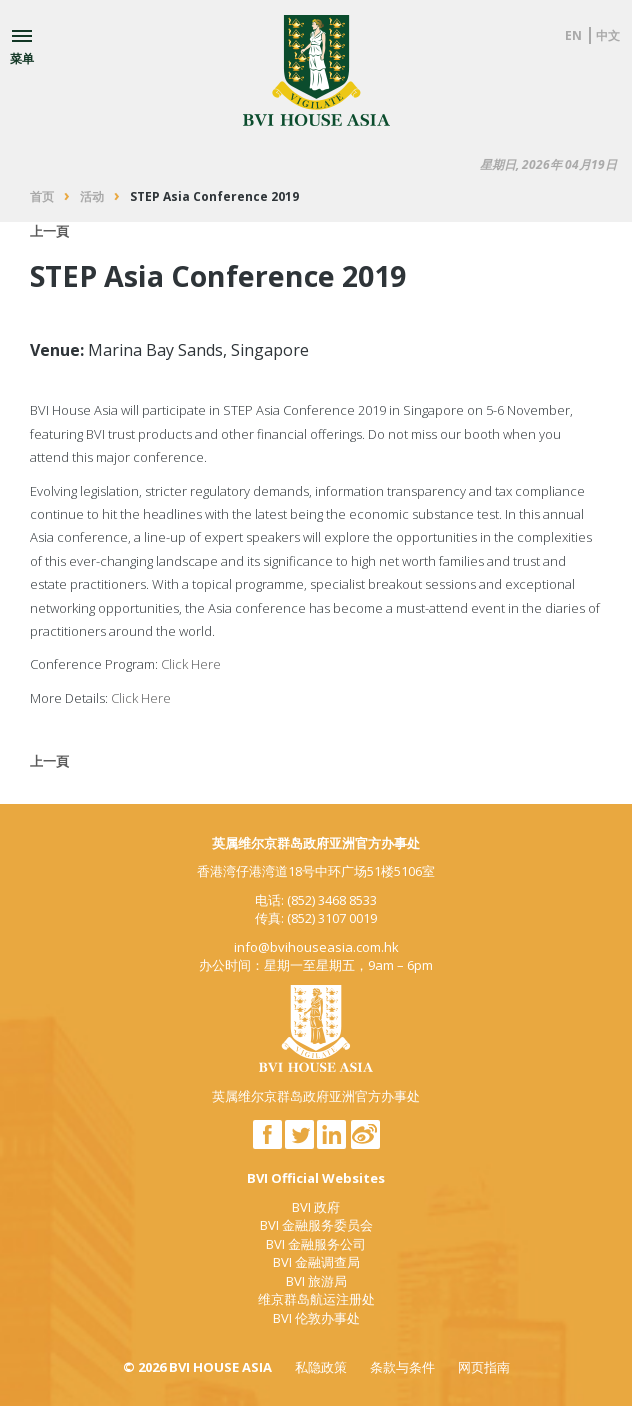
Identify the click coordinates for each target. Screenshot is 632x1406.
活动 (92, 196)
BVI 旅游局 (316, 1281)
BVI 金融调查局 (316, 1262)
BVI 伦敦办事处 (316, 1318)
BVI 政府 (316, 1207)
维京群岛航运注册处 (316, 1299)
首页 (42, 196)
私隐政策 (321, 1367)
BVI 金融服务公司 (316, 1244)
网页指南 (484, 1367)
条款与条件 (402, 1367)
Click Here (191, 664)
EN (573, 35)
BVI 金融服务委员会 (316, 1225)
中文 (608, 35)
